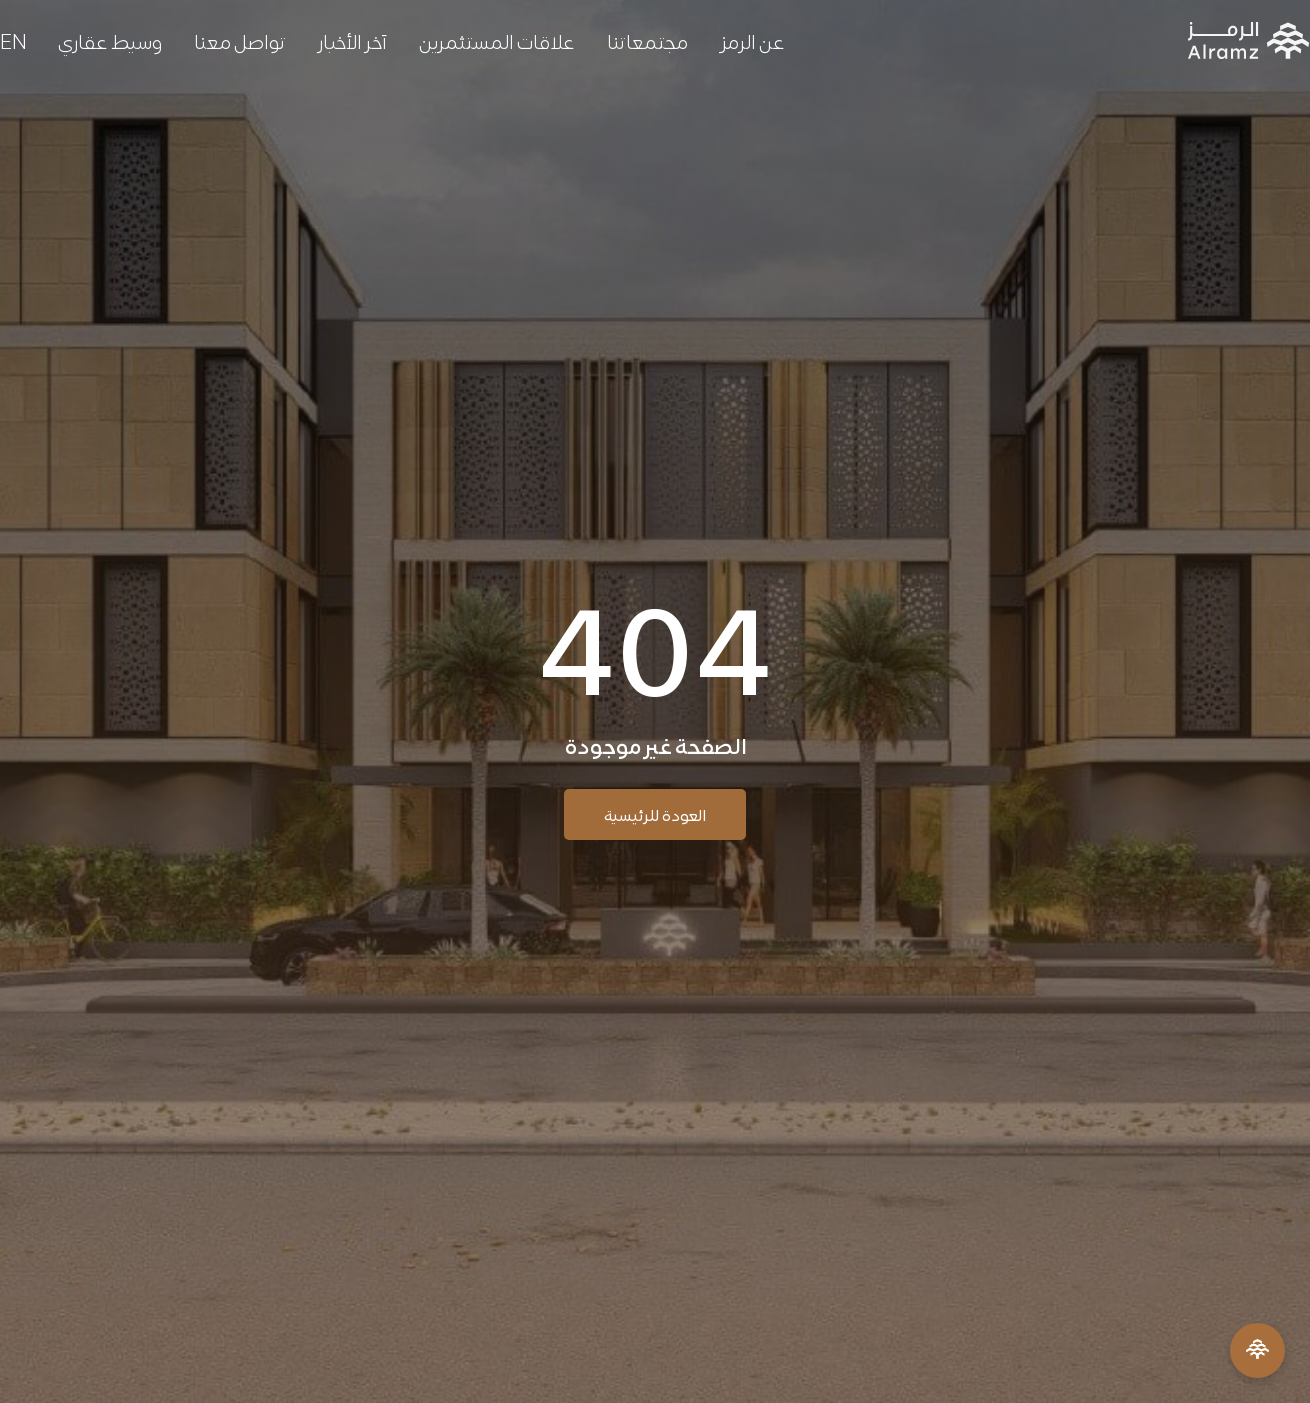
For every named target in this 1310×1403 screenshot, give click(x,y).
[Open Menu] (1257, 1350)
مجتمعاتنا (647, 40)
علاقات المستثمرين (497, 40)
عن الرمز (752, 40)
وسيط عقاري (110, 40)
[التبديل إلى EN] (13, 40)
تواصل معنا (240, 40)
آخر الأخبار (352, 40)
